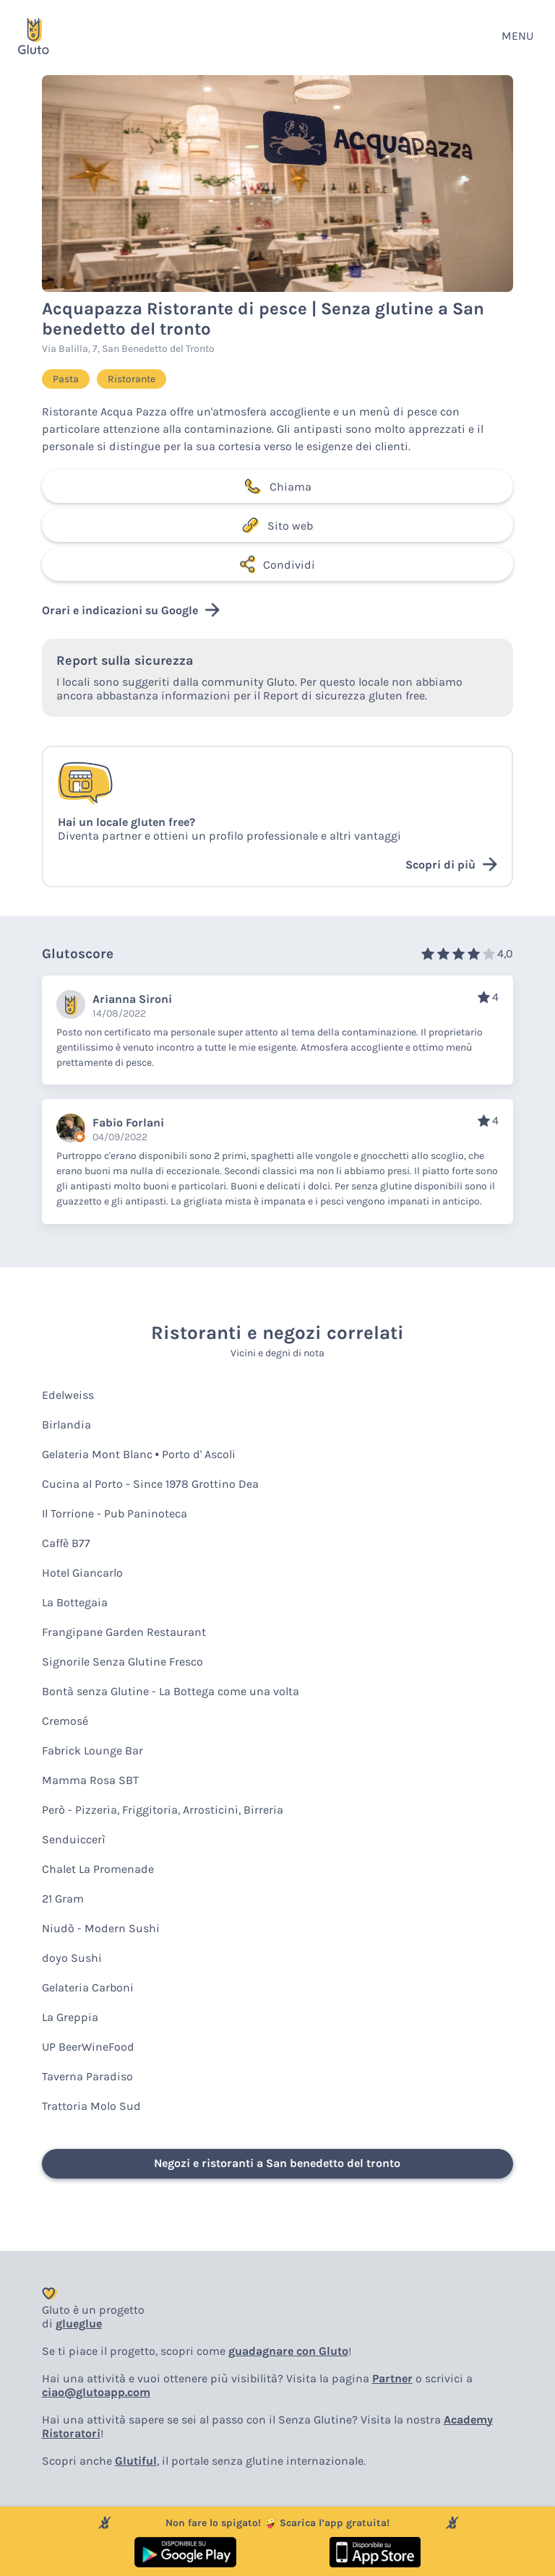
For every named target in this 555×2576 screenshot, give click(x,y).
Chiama (277, 486)
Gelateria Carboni (88, 1987)
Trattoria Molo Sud (91, 2106)
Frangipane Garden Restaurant (124, 1632)
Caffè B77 (66, 1543)
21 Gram (63, 1898)
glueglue (79, 2323)
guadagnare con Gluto (288, 2351)
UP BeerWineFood (88, 2047)
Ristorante (131, 379)
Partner (392, 2378)
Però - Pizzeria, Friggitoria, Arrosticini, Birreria (162, 1810)
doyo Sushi (72, 1958)
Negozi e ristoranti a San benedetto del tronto (277, 2163)
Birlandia (66, 1424)
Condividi (277, 564)
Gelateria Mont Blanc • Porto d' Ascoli (139, 1454)
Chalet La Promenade (98, 1869)
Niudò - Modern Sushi (101, 1928)
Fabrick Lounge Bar (92, 1750)
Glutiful (136, 2461)
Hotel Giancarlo (82, 1573)
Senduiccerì (74, 1839)
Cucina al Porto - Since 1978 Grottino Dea (150, 1484)
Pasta (66, 379)
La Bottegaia (75, 1602)
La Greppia (70, 2017)
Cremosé (65, 1721)
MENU (517, 36)
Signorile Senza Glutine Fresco (122, 1661)
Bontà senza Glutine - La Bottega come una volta (170, 1691)
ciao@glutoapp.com (96, 2392)
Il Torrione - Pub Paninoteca (114, 1513)
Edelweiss (68, 1395)
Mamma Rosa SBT (90, 1780)
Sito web (277, 525)
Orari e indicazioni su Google (131, 610)
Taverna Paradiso (87, 2076)
